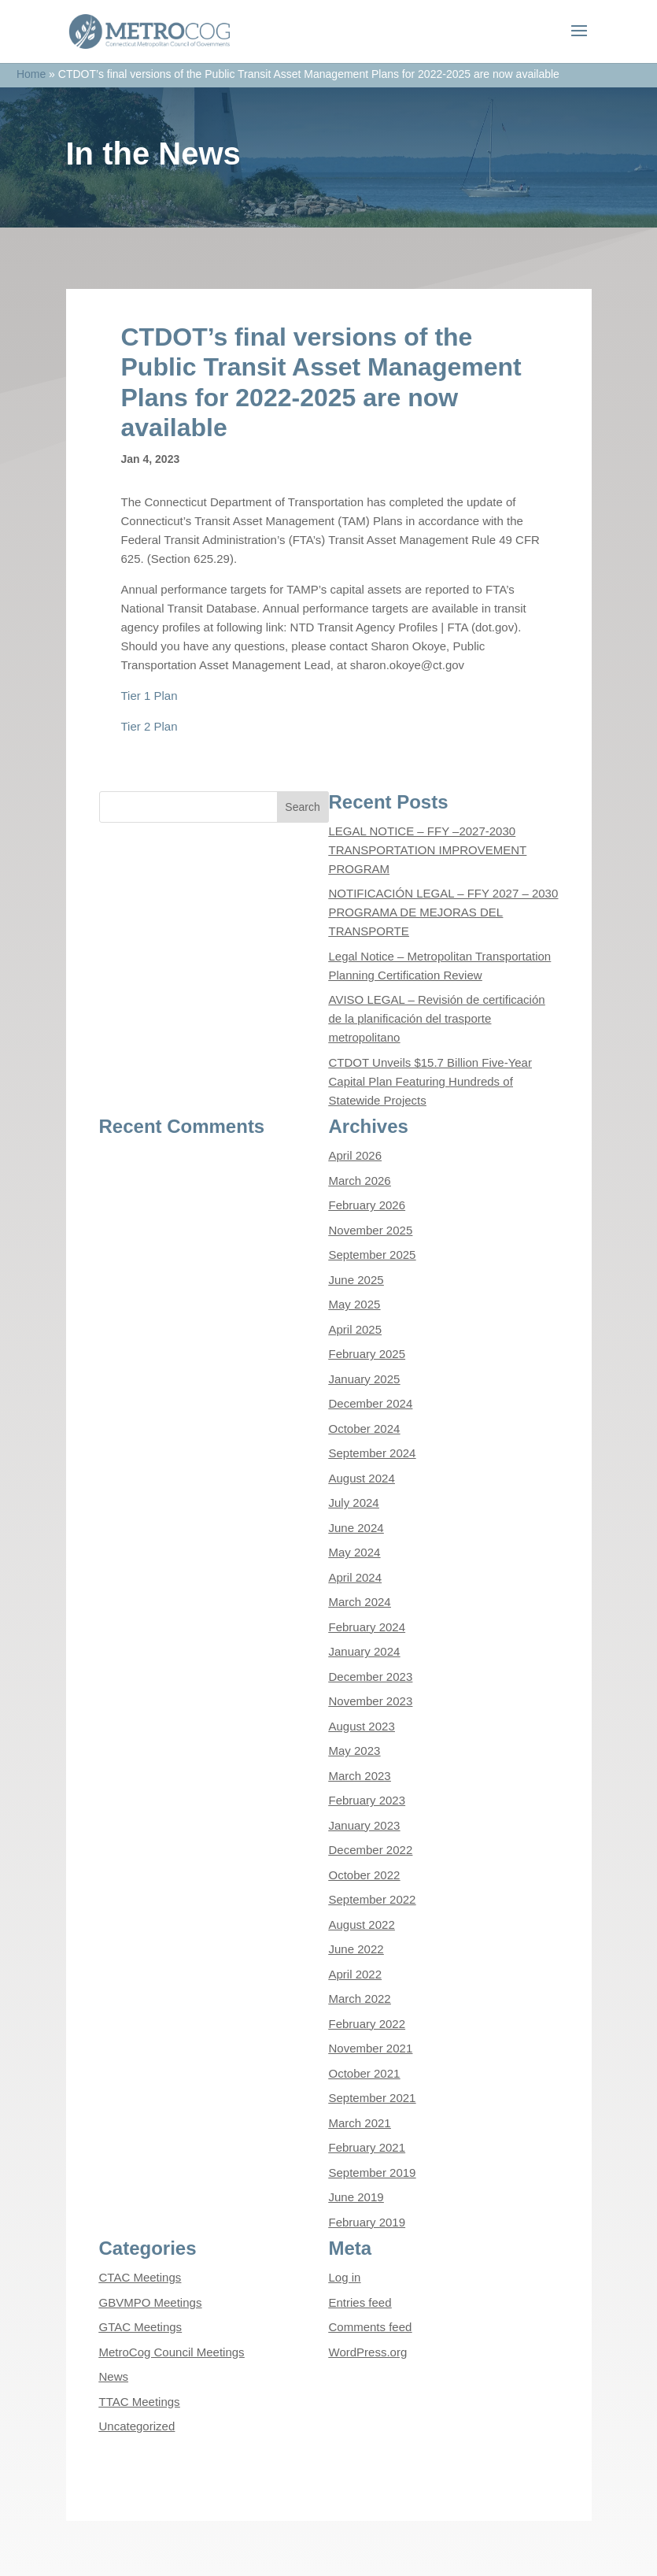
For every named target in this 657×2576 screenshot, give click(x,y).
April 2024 (355, 1577)
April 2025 (355, 1329)
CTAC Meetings (140, 2277)
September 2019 (372, 2172)
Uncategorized (137, 2426)
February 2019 (367, 2222)
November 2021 (371, 2048)
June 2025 (356, 1279)
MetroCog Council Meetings (172, 2352)
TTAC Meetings (139, 2401)
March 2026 (360, 1180)
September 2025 (372, 1254)
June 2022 (356, 1949)
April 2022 (355, 1974)
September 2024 (372, 1453)
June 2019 (356, 2197)
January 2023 (364, 1825)
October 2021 (364, 2073)
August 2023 (362, 1726)
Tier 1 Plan (149, 695)
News (114, 2376)
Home (31, 74)
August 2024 (362, 1478)
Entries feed (360, 2302)
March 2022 (360, 1998)
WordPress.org (368, 2352)
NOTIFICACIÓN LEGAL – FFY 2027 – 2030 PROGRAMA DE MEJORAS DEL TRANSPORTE (444, 912)
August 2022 (362, 1924)
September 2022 (372, 1899)
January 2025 (364, 1379)
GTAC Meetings (141, 2327)
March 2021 (360, 2123)
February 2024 (367, 1627)
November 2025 (371, 1230)
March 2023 (360, 1775)
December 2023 (371, 1676)
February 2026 (367, 1205)
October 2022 (364, 1875)
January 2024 (364, 1651)
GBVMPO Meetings (150, 2302)
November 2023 (371, 1701)
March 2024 (360, 1601)
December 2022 (371, 1849)
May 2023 (355, 1750)
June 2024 (356, 1527)
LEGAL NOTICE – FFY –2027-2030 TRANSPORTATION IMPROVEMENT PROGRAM (428, 849)
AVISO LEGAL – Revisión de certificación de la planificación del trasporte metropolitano (437, 1018)
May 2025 (355, 1304)
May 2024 (355, 1552)
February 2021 (367, 2147)
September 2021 (372, 2097)
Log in (345, 2277)
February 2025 (367, 1353)
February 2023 (367, 1800)
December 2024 (371, 1403)
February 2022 (367, 2023)
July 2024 (354, 1502)
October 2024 (364, 1428)
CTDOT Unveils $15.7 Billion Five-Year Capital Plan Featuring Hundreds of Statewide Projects (430, 1081)
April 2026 (355, 1155)
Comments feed (370, 2327)
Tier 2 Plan (149, 726)
